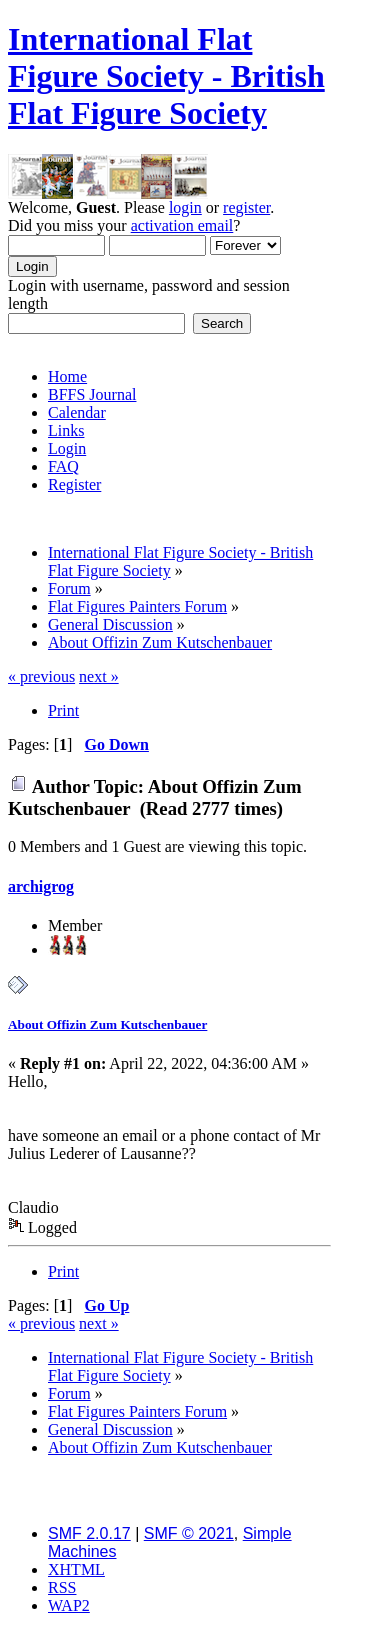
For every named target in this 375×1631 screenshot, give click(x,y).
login (185, 207)
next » (99, 676)
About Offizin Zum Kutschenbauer (107, 1024)
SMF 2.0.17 (89, 1533)
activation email (182, 225)
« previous (41, 676)
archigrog (41, 886)
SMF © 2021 (189, 1533)
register (246, 207)
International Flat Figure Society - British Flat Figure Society (166, 76)
